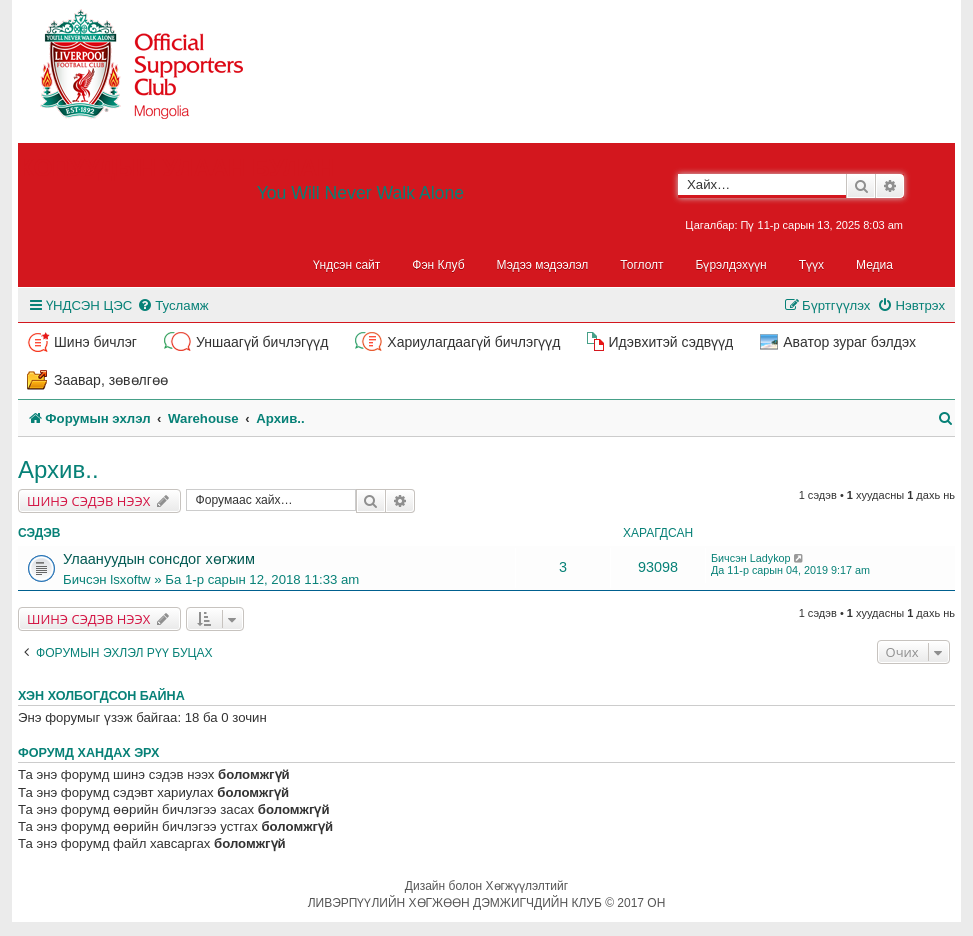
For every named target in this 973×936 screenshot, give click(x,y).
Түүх (811, 265)
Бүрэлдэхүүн (731, 265)
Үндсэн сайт (347, 265)
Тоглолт (641, 265)
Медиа (874, 265)
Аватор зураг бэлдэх (849, 342)
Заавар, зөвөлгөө (111, 380)
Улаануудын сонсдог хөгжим (159, 559)
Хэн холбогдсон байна (101, 696)
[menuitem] (172, 305)
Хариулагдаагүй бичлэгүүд (473, 342)
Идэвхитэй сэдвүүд (670, 342)
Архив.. (58, 469)
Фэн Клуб (438, 265)
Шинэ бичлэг (95, 342)
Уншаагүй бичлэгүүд (262, 342)
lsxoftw (130, 579)
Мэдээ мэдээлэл (543, 265)
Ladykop (770, 558)
